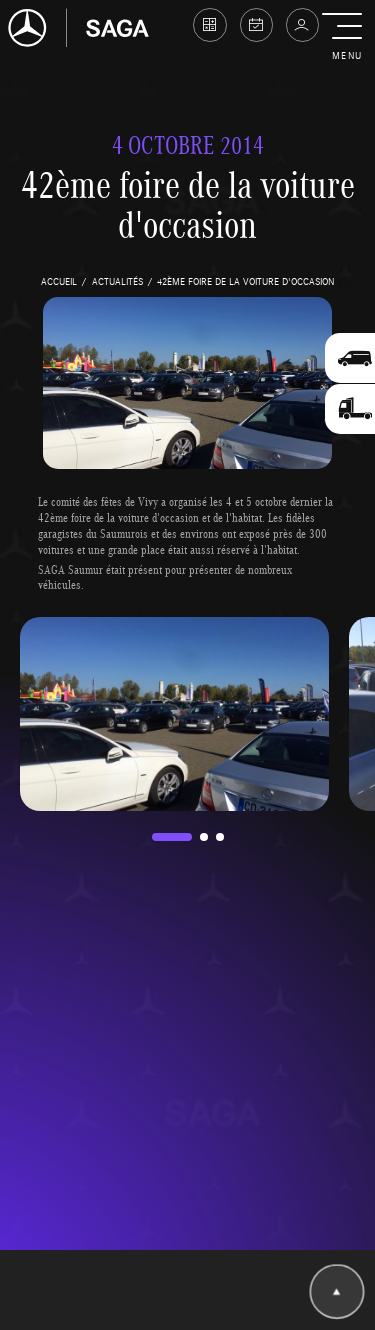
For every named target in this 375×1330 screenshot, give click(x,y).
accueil (59, 281)
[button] (346, 38)
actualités (117, 281)
